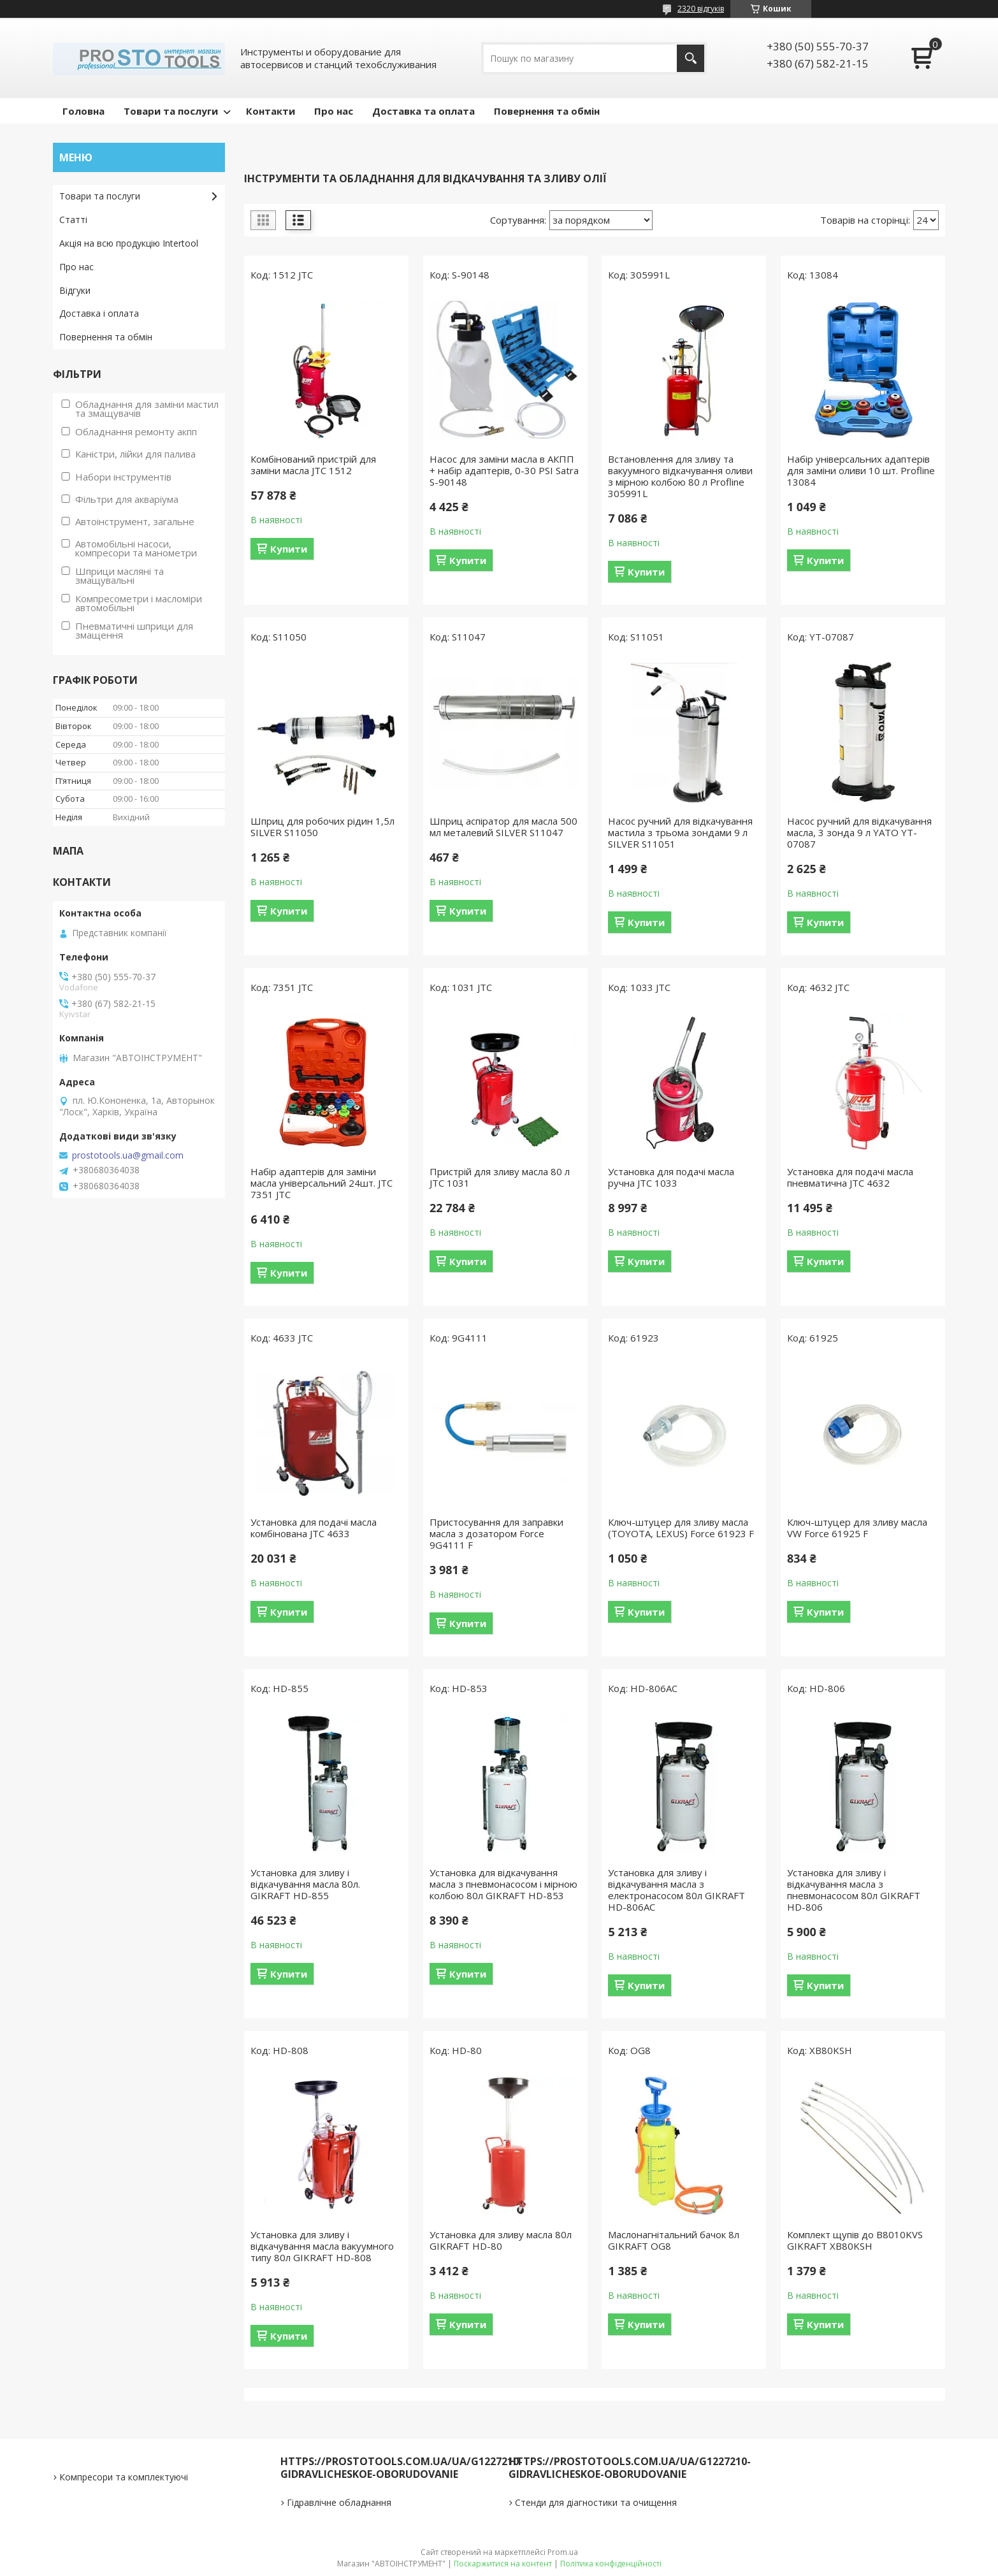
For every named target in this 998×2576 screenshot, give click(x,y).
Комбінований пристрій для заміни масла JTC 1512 (313, 464)
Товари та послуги (171, 111)
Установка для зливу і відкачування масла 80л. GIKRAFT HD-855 (305, 1884)
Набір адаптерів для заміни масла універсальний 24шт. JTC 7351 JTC (321, 1183)
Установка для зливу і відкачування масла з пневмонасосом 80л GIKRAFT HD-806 (853, 1890)
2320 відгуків (700, 8)
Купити (288, 548)
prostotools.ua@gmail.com (128, 1155)
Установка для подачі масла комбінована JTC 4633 (313, 1527)
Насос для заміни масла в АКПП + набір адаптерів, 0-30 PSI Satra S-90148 (504, 470)
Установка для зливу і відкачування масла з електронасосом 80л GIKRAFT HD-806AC (676, 1890)
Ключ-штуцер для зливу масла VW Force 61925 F (857, 1527)
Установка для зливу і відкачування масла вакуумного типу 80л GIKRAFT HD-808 (322, 2246)
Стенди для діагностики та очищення (596, 2502)
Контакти (270, 111)
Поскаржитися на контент (503, 2563)
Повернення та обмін (547, 111)
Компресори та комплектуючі (123, 2477)
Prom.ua (562, 2552)
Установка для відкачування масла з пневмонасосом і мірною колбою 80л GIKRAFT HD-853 (503, 1884)
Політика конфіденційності (611, 2563)
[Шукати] (690, 58)
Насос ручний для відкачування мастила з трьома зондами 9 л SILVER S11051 (680, 832)
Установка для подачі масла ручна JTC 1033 (671, 1177)
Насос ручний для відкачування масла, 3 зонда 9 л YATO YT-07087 (859, 832)
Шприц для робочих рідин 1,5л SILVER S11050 (322, 826)
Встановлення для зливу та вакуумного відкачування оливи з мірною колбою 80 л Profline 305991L (680, 476)
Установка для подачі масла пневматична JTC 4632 (850, 1177)
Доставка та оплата (423, 111)
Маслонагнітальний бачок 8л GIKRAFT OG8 (673, 2240)
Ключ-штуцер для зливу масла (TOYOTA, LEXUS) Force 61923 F (681, 1527)
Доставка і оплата (99, 313)
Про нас (333, 111)
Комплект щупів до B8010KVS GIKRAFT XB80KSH (855, 2240)
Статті (73, 219)
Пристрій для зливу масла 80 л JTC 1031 (500, 1177)
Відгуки (74, 290)
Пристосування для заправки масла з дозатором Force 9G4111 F (496, 1533)
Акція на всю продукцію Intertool (128, 243)
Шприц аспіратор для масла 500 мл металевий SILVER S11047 (503, 826)
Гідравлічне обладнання (339, 2502)
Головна (83, 111)
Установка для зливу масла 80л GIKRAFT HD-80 (501, 2240)
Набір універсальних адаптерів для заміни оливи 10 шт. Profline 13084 (861, 470)
